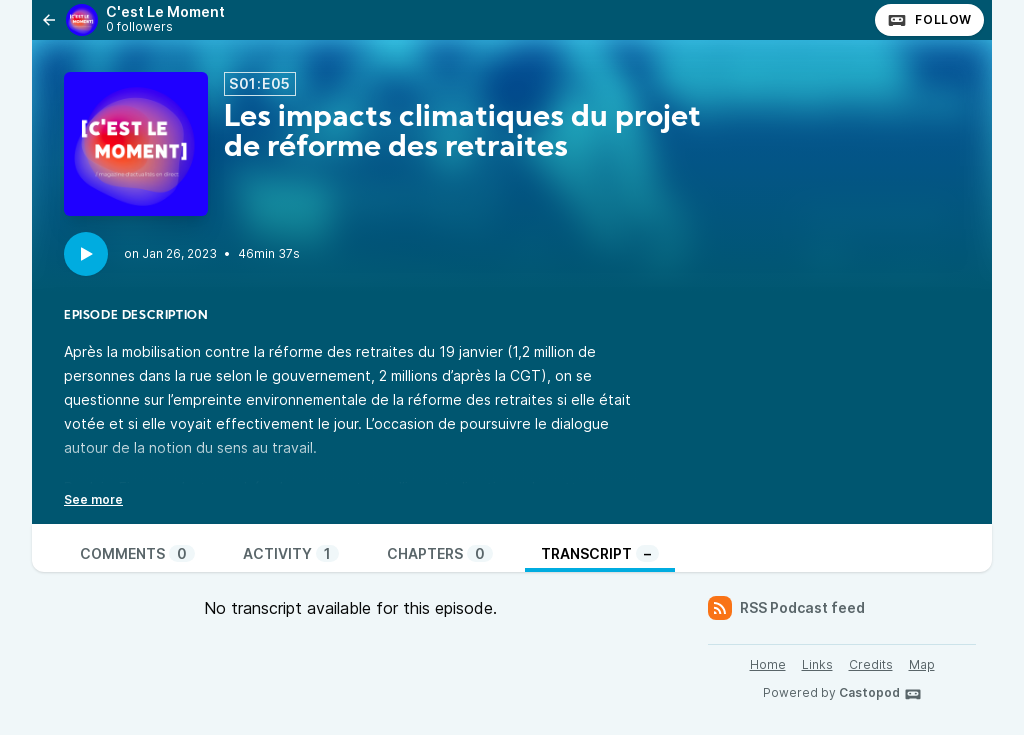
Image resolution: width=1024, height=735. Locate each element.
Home (768, 664)
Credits (871, 664)
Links (817, 664)
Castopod (880, 694)
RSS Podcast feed (786, 608)
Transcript (600, 553)
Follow (929, 20)
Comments (137, 553)
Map (922, 664)
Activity (291, 553)
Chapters (440, 553)
